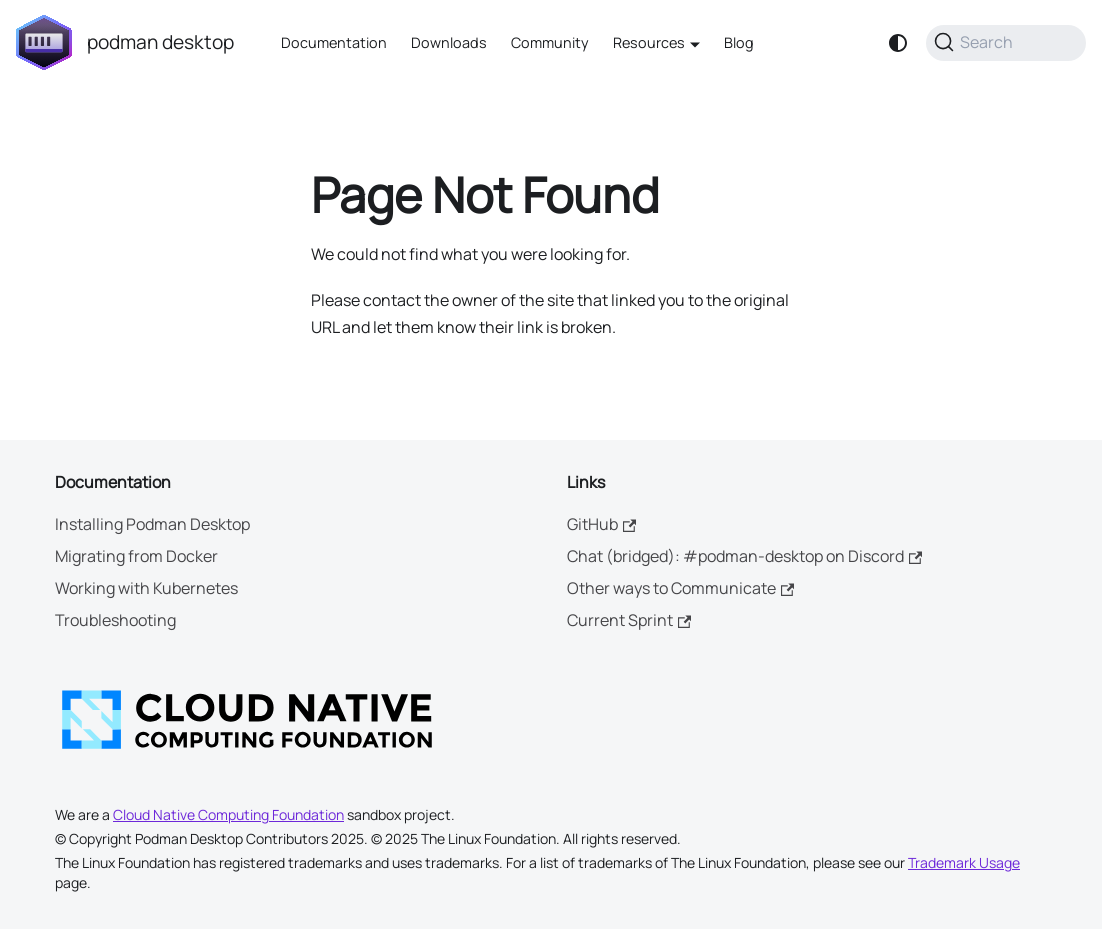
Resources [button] (649, 42)
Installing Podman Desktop (152, 524)
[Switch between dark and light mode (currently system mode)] (898, 43)
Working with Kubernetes (146, 588)
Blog (739, 42)
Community (550, 42)
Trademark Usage (964, 862)
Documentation (334, 42)
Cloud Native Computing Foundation (228, 814)
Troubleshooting (115, 620)
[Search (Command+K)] (1006, 43)
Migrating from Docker (136, 556)
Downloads (449, 42)
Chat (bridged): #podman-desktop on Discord (744, 556)
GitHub (601, 524)
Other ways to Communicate (680, 588)
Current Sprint (629, 620)
